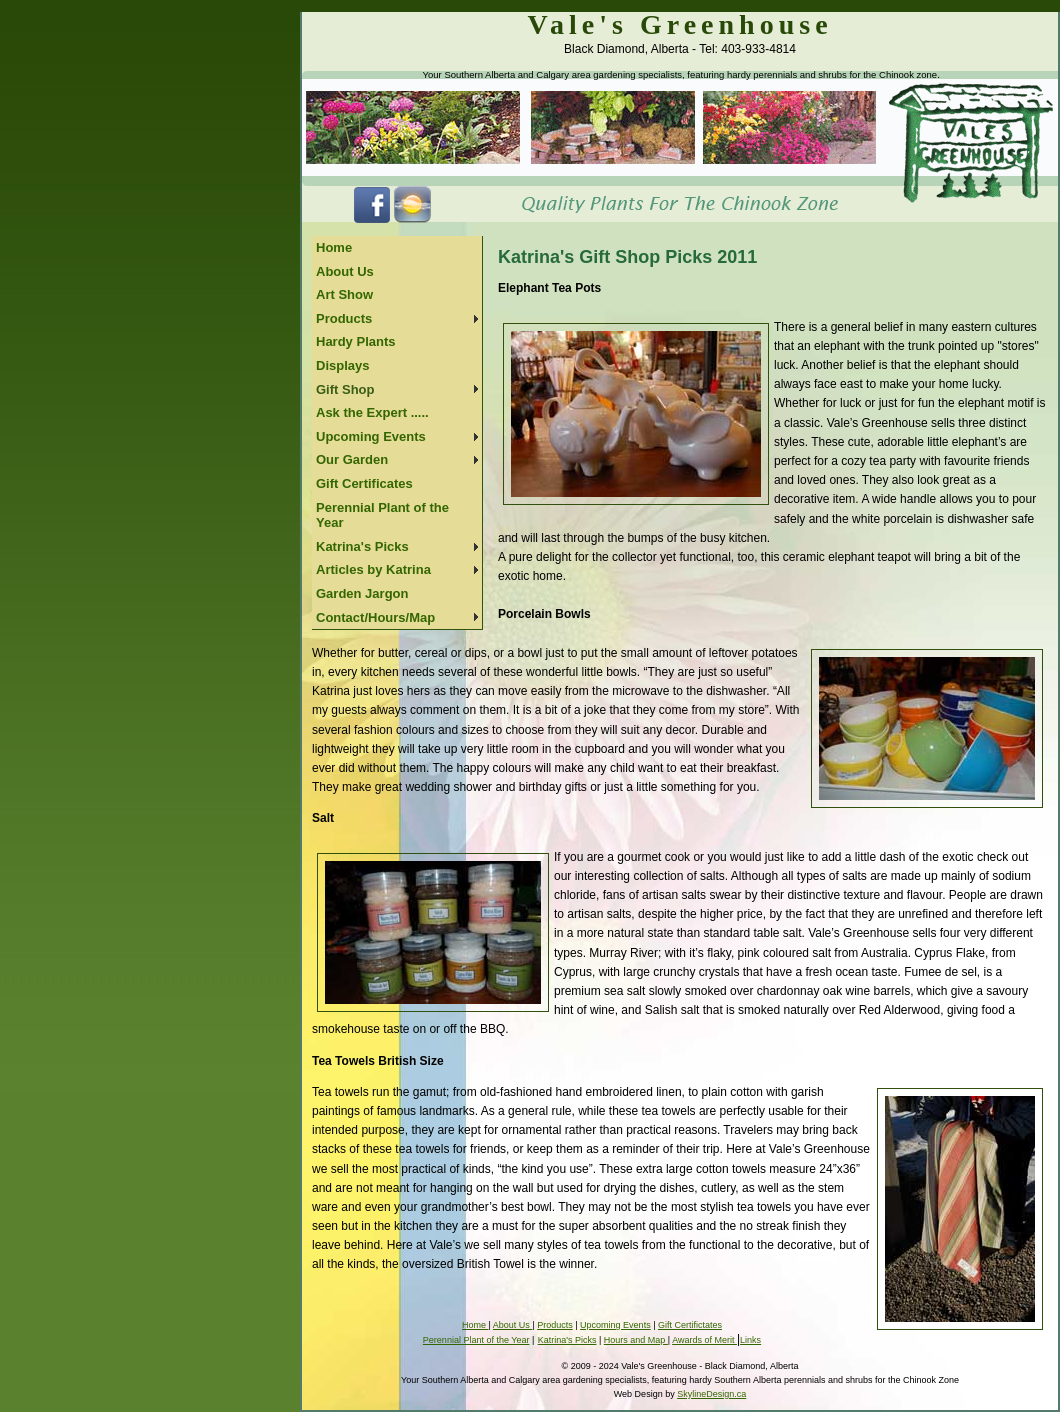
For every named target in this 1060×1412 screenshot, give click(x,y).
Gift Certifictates (690, 1325)
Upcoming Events (371, 436)
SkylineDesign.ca (711, 1394)
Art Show (344, 294)
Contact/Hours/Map (375, 617)
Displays (342, 365)
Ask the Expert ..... (372, 412)
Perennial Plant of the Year (382, 515)
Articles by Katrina (373, 569)
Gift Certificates (364, 483)
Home (334, 247)
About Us (345, 271)
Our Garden (352, 459)
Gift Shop (345, 389)
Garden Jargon (362, 593)
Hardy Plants (355, 341)
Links (750, 1340)
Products (344, 318)
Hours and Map (636, 1340)
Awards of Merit (704, 1340)
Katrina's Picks (362, 546)
